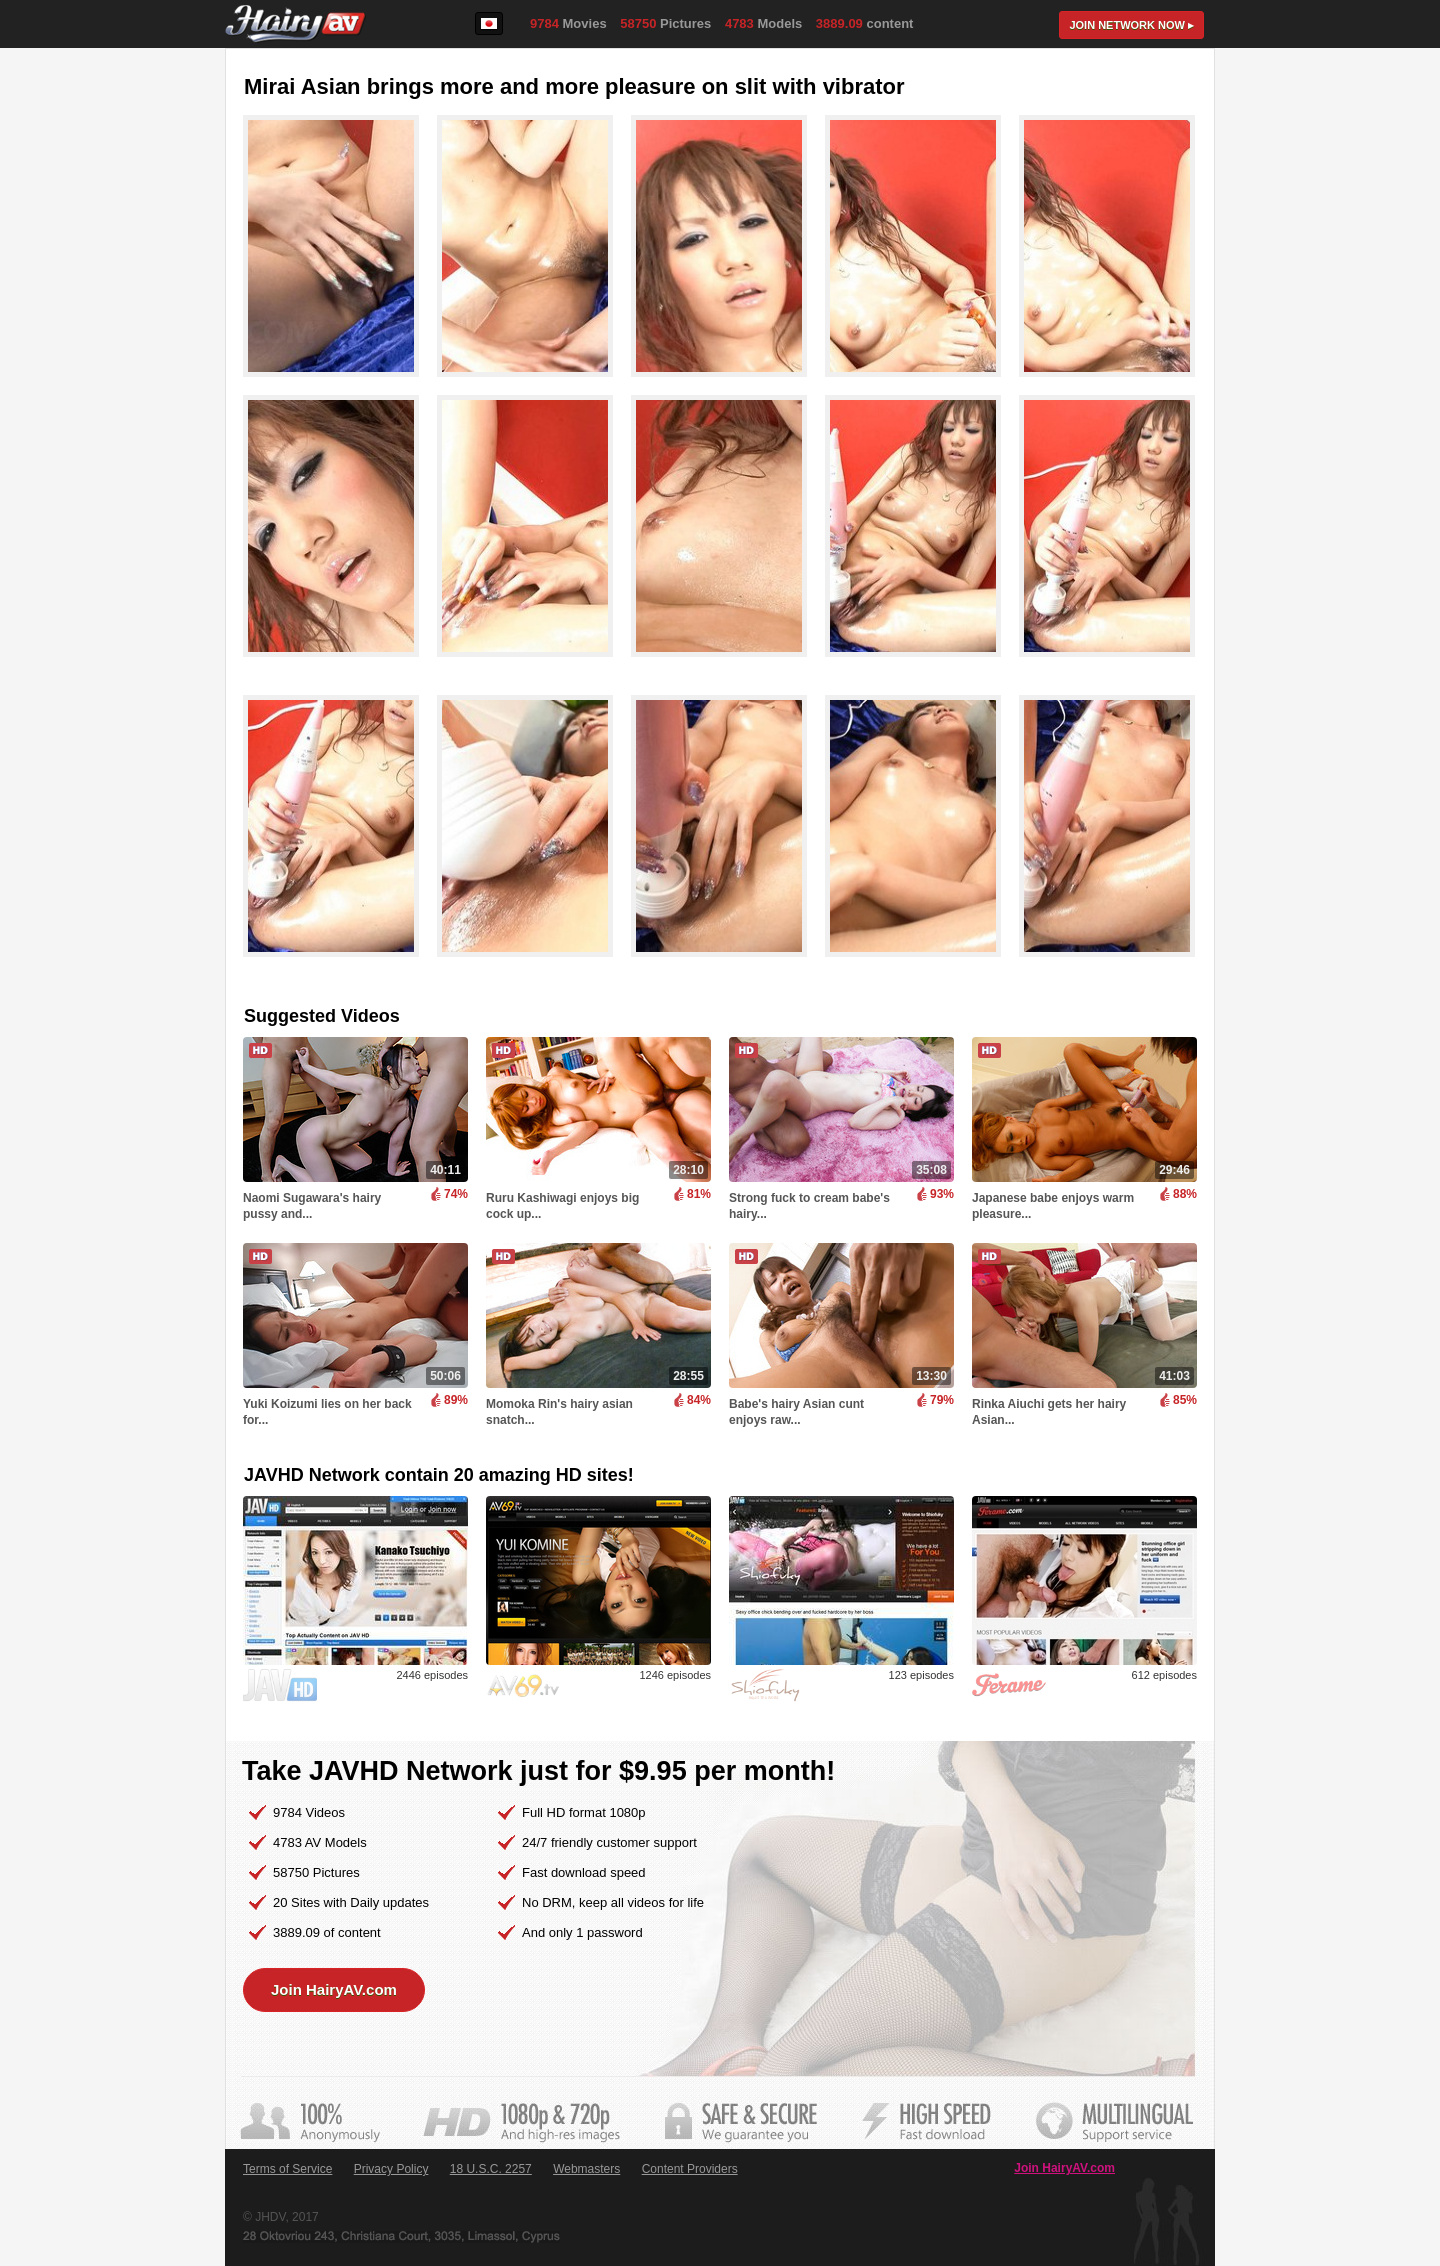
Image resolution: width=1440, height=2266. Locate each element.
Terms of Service (287, 2169)
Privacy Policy (391, 2169)
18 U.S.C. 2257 (491, 2169)
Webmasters (586, 2169)
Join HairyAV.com (334, 1989)
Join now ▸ (1131, 25)
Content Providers (690, 2169)
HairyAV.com (295, 24)
